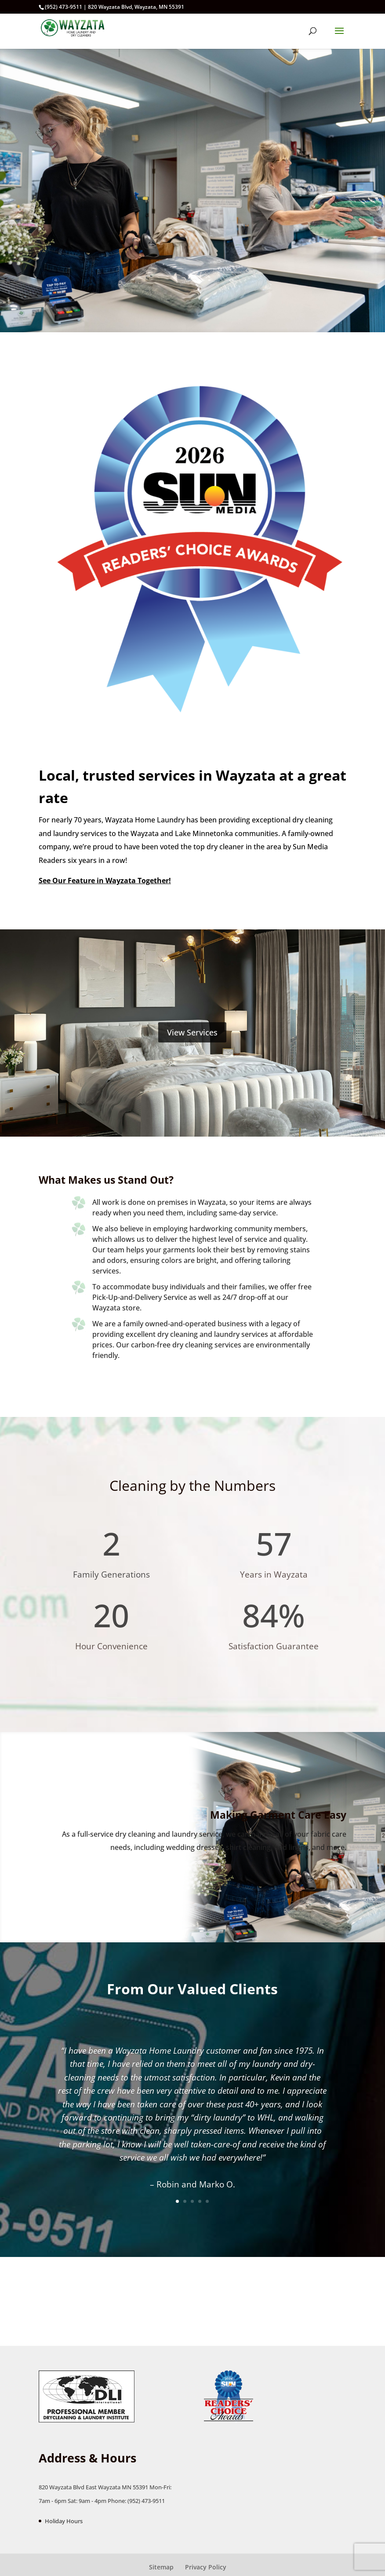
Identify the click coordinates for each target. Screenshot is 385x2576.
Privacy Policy (205, 2567)
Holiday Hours (64, 2521)
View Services (192, 1032)
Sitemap (161, 2567)
